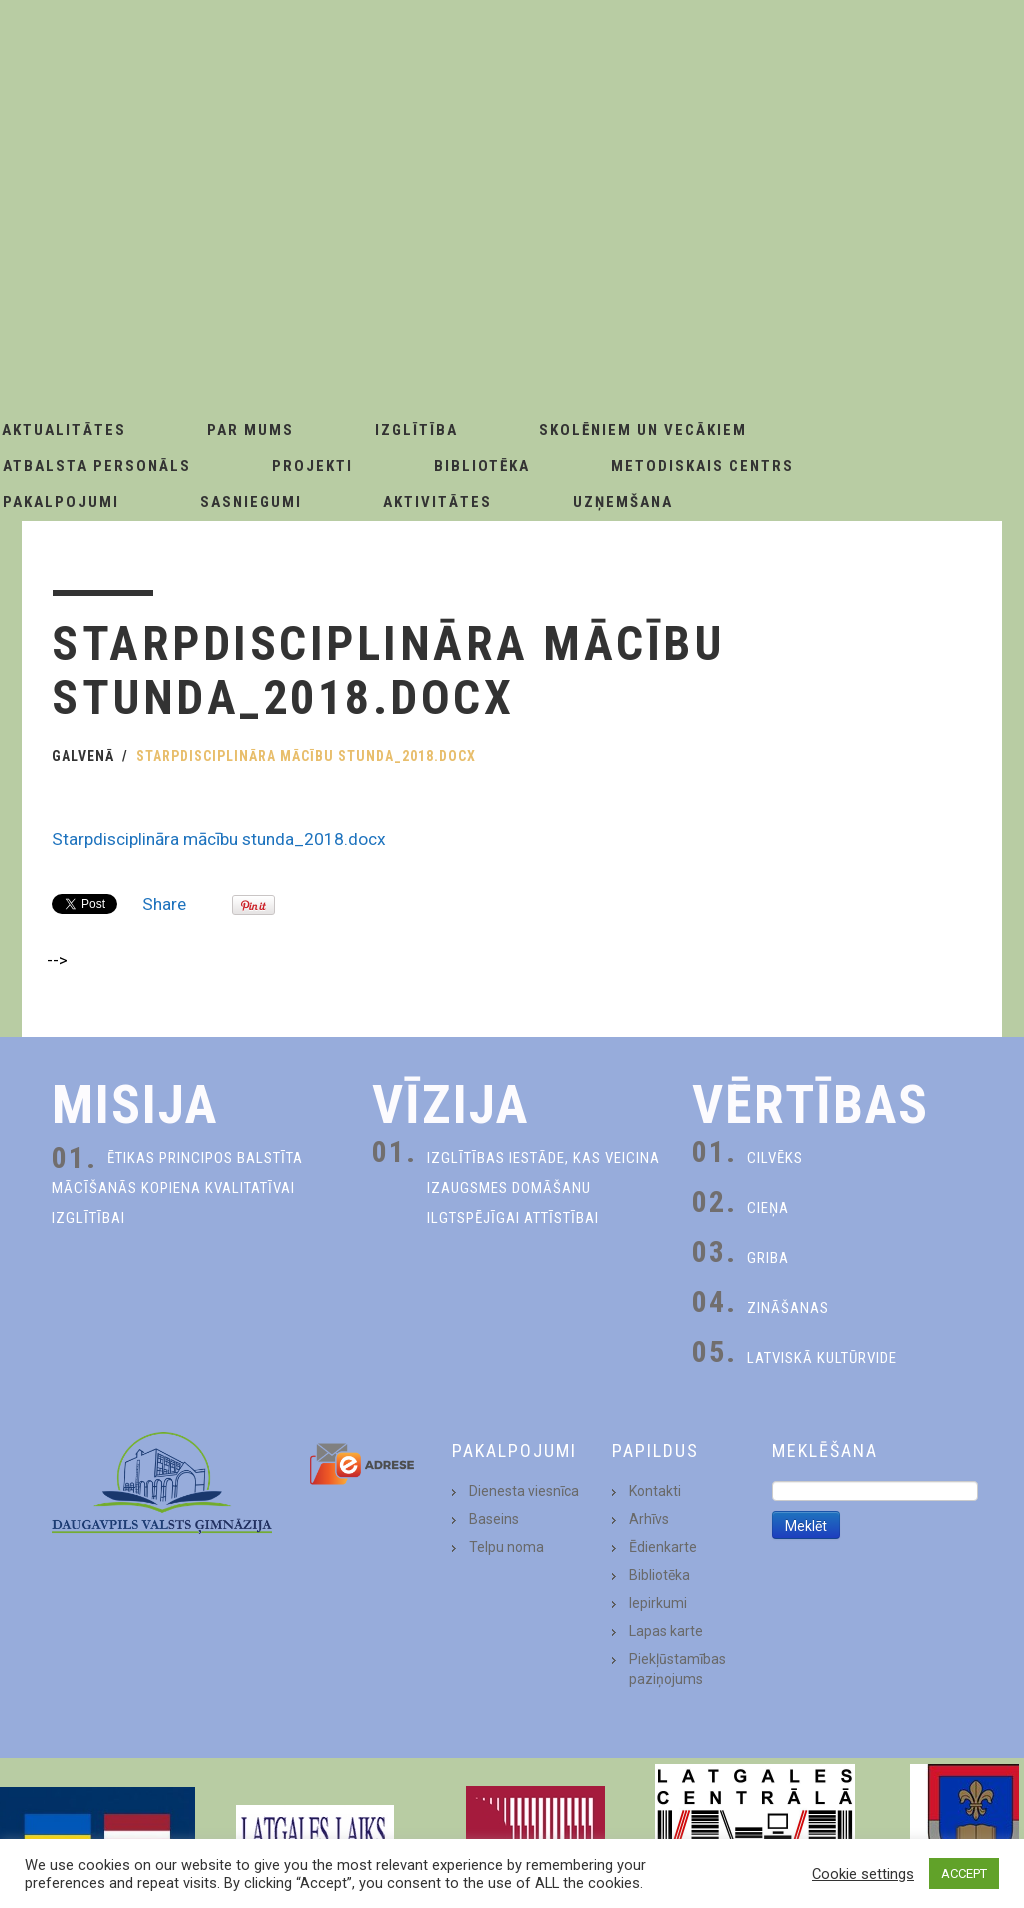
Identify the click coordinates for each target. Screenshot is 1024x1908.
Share (164, 904)
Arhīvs (649, 1519)
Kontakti (655, 1491)
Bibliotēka (482, 466)
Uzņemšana (623, 502)
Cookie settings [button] (863, 1874)
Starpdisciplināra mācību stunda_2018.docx (219, 839)
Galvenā (83, 756)
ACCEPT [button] (964, 1873)
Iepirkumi (658, 1603)
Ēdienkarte (663, 1547)
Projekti (312, 466)
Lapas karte (666, 1631)
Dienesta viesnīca (524, 1491)
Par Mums (250, 430)
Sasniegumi (251, 502)
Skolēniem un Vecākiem (643, 430)
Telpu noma (506, 1547)
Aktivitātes (437, 502)
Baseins (494, 1519)
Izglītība (416, 430)
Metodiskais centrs (702, 466)
